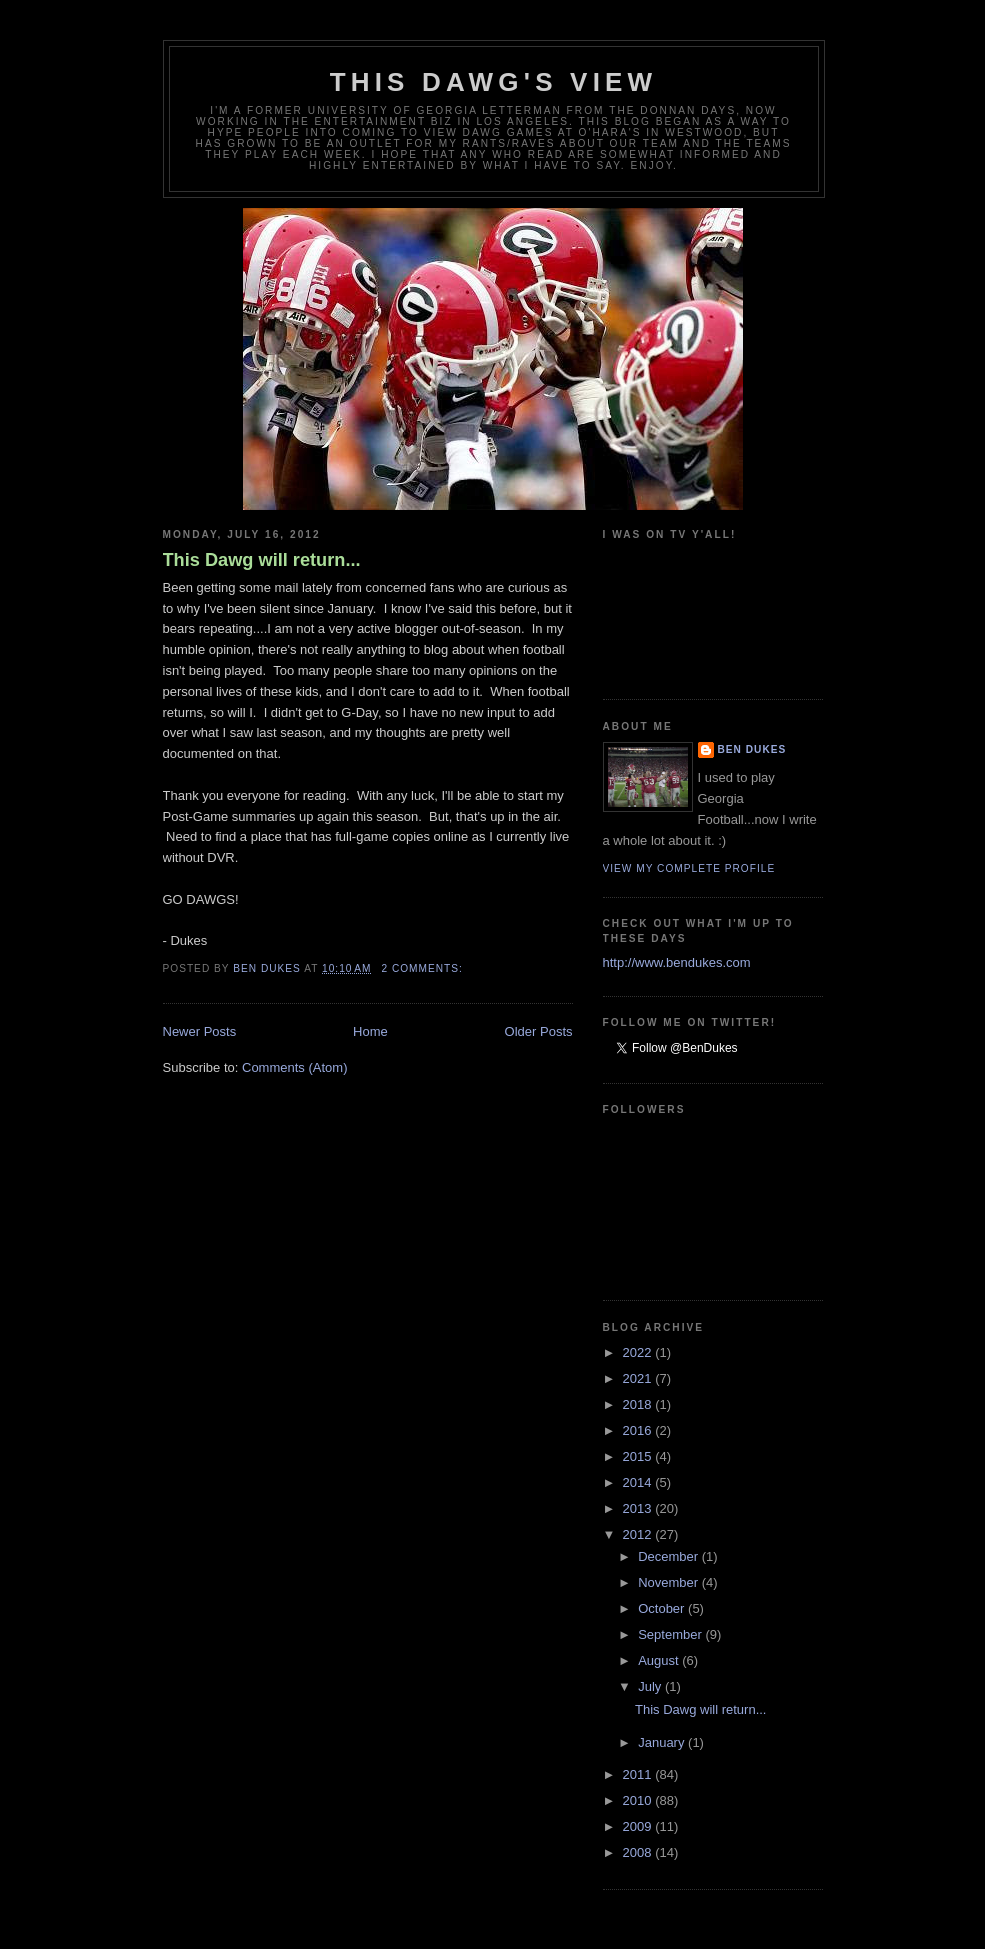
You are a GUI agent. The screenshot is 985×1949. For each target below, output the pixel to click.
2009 (639, 1826)
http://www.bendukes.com (677, 962)
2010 (639, 1800)
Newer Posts (200, 1031)
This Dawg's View (494, 82)
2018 (639, 1404)
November (670, 1582)
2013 (639, 1508)
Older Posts (539, 1031)
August (660, 1660)
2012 (639, 1534)
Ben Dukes (752, 749)
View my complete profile (689, 868)
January (663, 1742)
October (663, 1608)
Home (370, 1031)
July (651, 1686)
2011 (639, 1774)
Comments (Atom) (294, 1067)
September (671, 1634)
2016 (639, 1430)
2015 (639, 1456)
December (670, 1556)
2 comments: (423, 968)
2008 (639, 1852)
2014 (639, 1482)
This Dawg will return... (262, 560)
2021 (639, 1378)
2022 (639, 1352)
